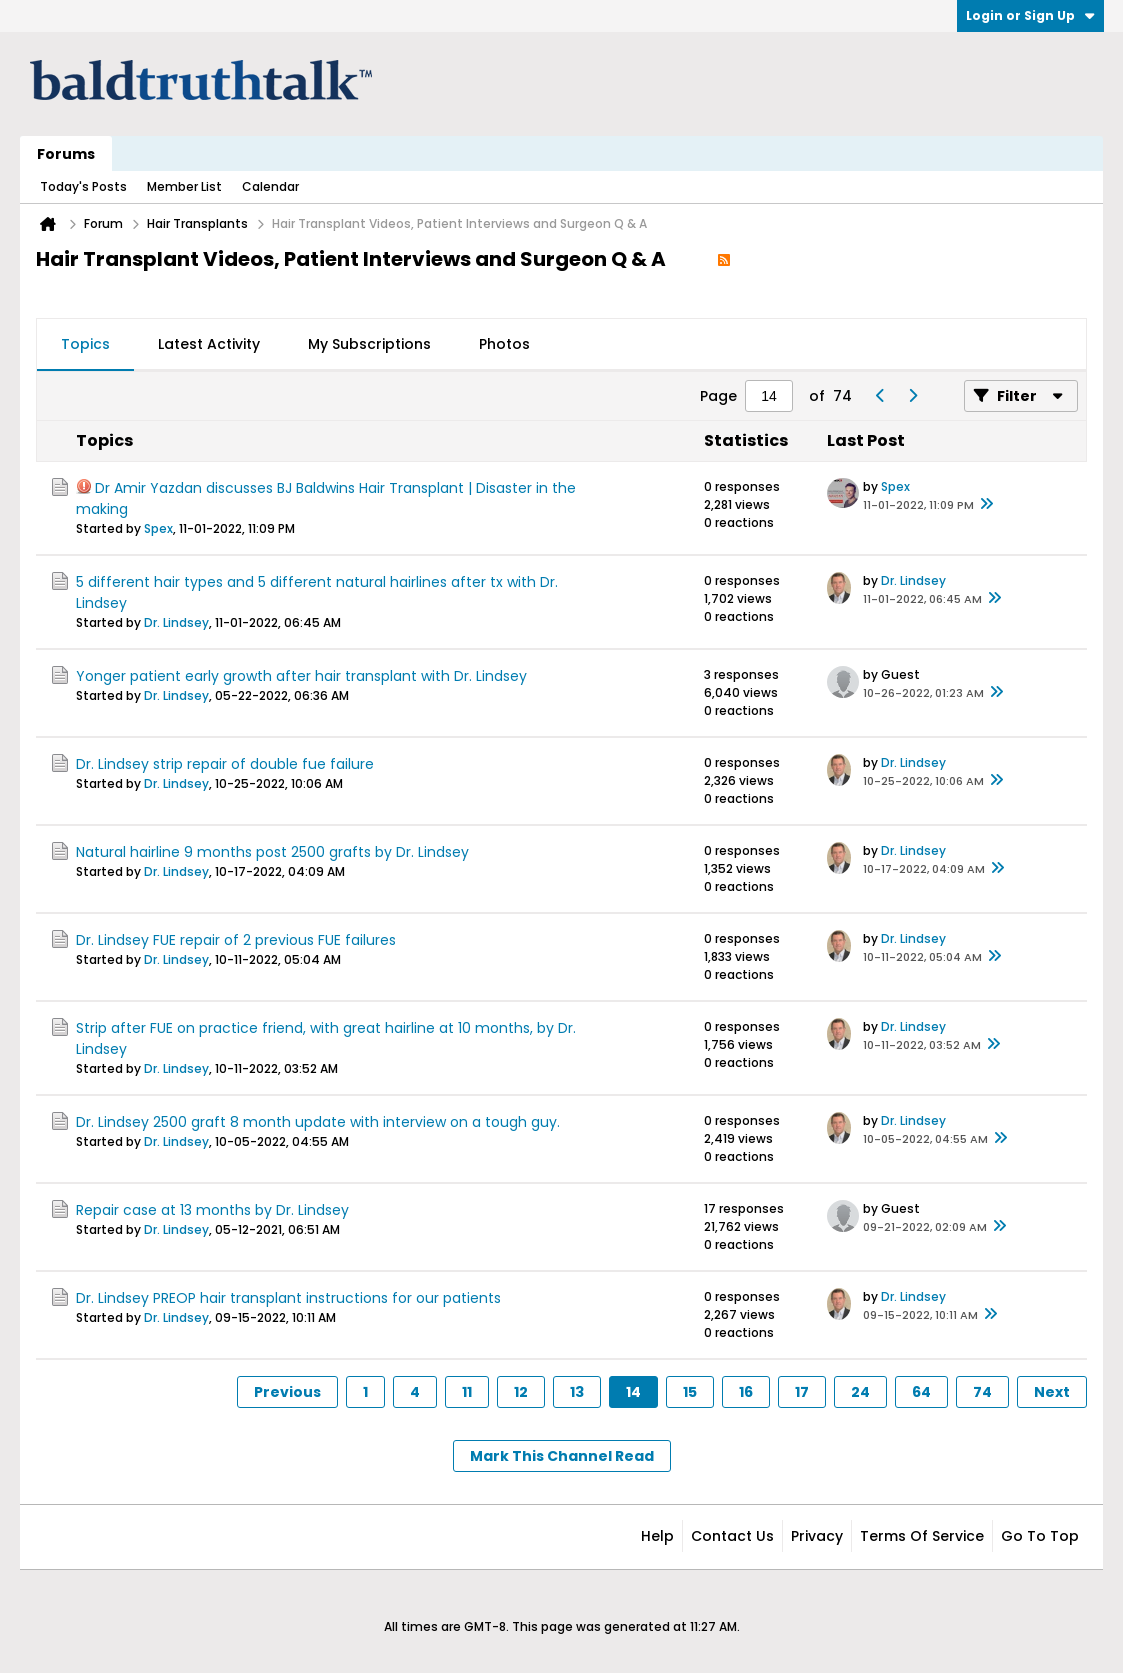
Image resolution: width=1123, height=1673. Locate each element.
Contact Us (732, 1536)
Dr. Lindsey (176, 622)
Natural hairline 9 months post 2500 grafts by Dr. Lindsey (272, 852)
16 (746, 1392)
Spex (158, 528)
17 (802, 1392)
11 (467, 1392)
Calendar (270, 186)
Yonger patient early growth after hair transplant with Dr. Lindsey (301, 676)
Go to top (1040, 1536)
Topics (85, 344)
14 (633, 1392)
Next (1052, 1392)
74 (982, 1392)
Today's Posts (83, 186)
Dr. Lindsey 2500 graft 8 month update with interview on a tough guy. (318, 1122)
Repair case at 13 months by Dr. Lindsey (212, 1210)
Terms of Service (922, 1536)
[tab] (85, 345)
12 (521, 1392)
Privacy (817, 1536)
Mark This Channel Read (562, 1456)
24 (860, 1392)
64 (921, 1392)
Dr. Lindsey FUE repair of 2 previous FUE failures (236, 940)
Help (657, 1536)
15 (690, 1392)
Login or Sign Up (1030, 15)
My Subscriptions (369, 344)
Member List (184, 186)
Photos (504, 344)
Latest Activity (209, 344)
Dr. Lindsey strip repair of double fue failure (225, 764)
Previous (287, 1392)
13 (577, 1392)
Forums (66, 154)
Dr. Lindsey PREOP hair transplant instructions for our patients (288, 1298)
